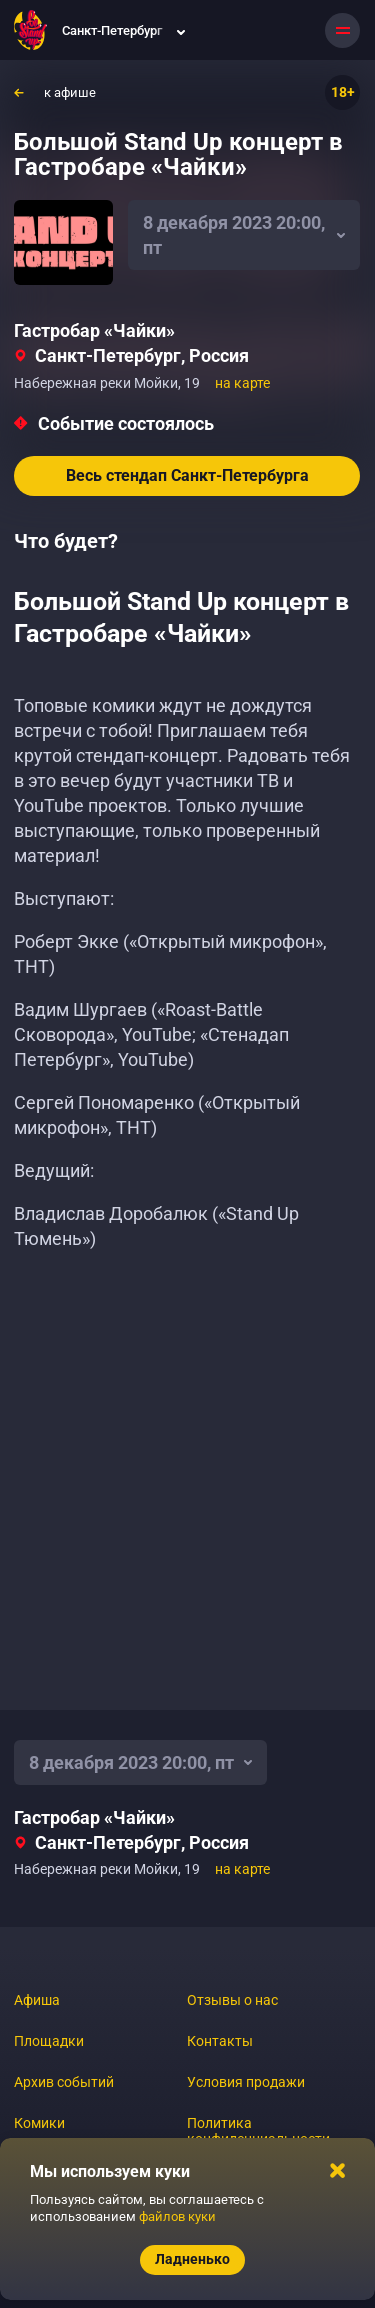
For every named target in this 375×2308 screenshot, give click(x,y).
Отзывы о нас (232, 2000)
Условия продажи (246, 2082)
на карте (242, 383)
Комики (39, 2123)
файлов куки (177, 2216)
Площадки (49, 2041)
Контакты (220, 2041)
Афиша (37, 2000)
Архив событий (64, 2082)
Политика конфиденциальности (258, 2131)
